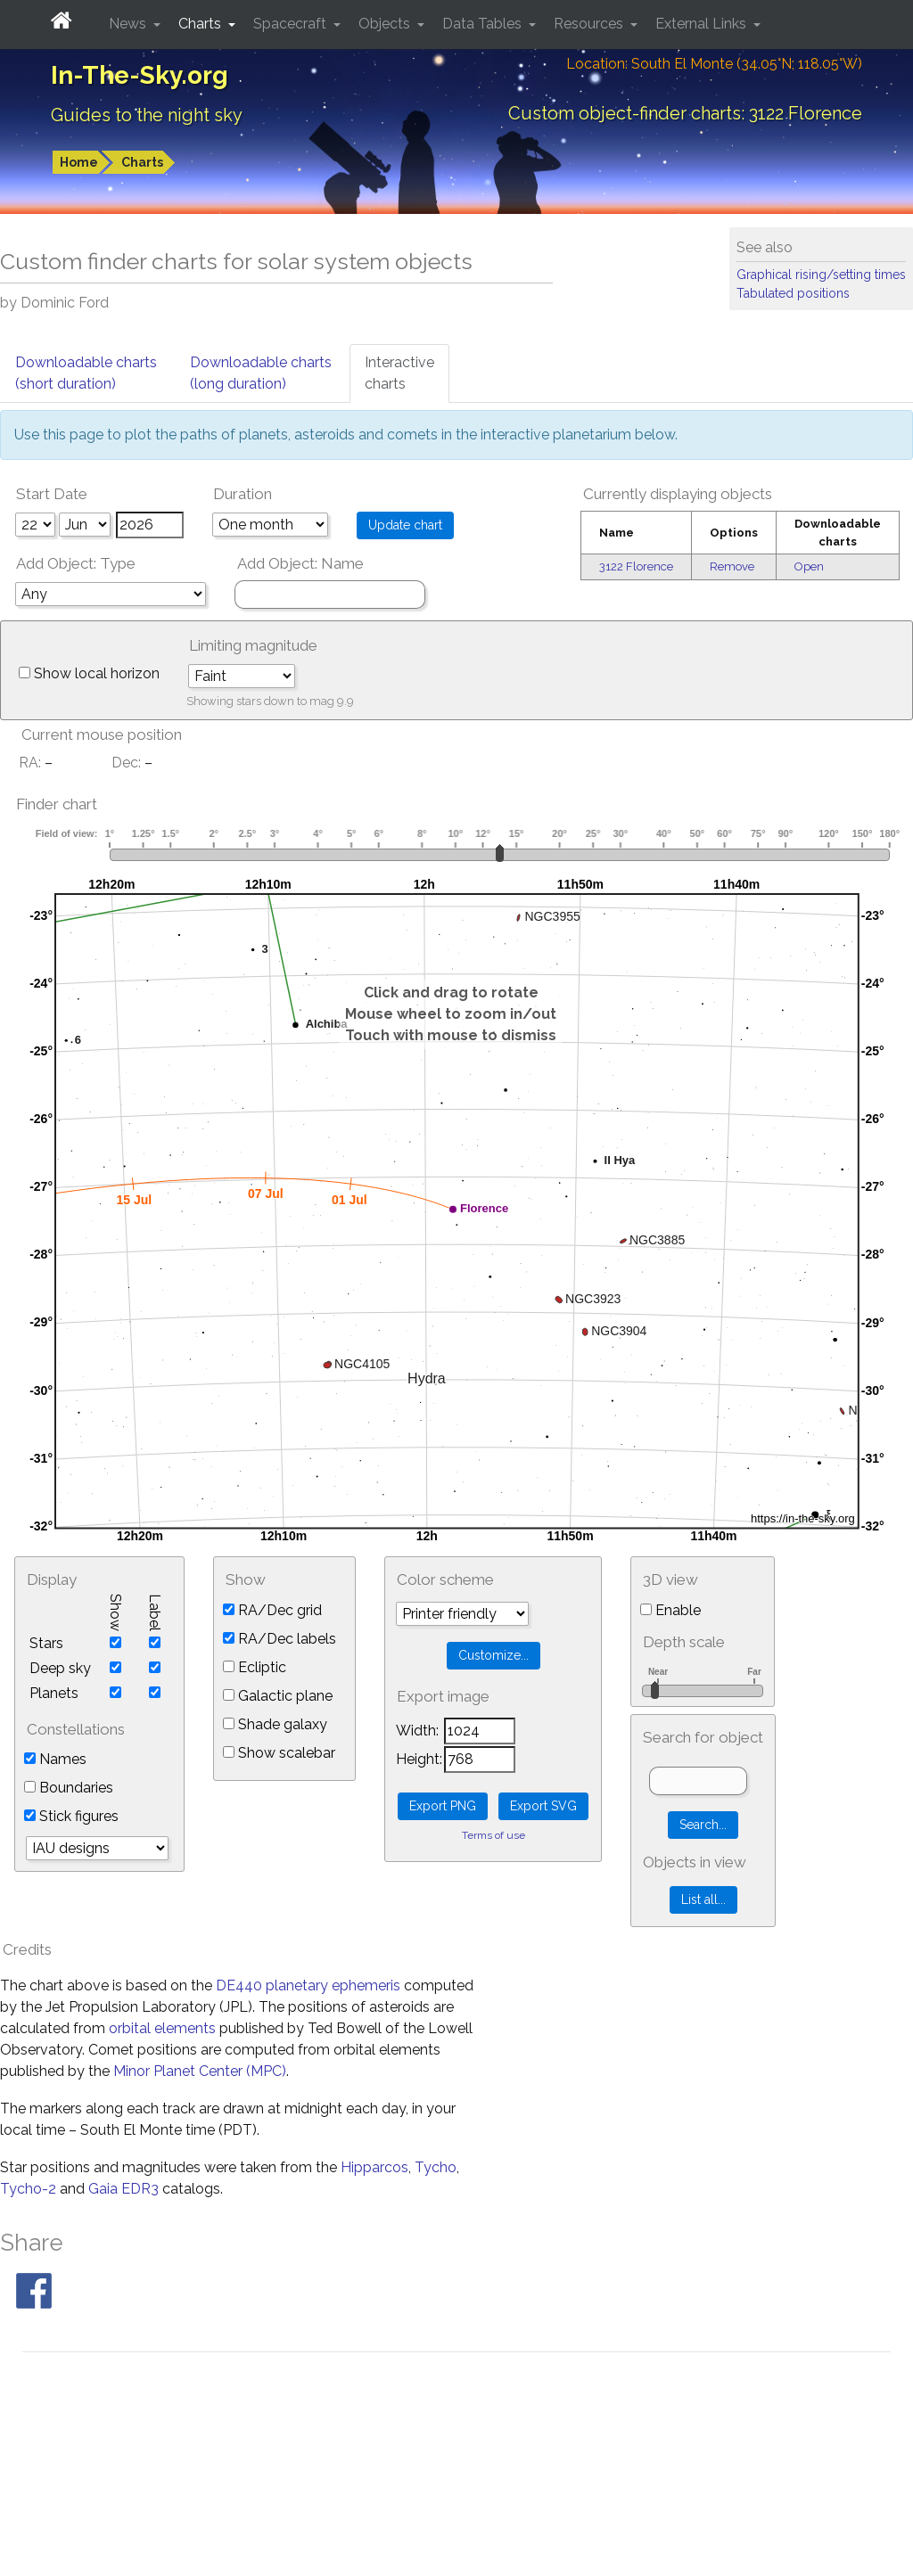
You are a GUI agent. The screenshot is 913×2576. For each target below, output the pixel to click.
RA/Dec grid (272, 1610)
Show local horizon (89, 673)
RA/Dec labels (279, 1638)
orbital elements (162, 2028)
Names (55, 1759)
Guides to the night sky (147, 115)
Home (79, 162)
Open (809, 566)
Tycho (435, 2167)
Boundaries (68, 1787)
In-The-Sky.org (139, 75)
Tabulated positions (793, 293)
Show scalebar (279, 1752)
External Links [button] (702, 23)
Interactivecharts (399, 373)
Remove (732, 566)
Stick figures (71, 1816)
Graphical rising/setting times (821, 274)
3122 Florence (636, 566)
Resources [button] (590, 23)
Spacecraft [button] (291, 23)
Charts (142, 162)
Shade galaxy (275, 1724)
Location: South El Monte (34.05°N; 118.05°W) (714, 63)
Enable (670, 1610)
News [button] (129, 23)
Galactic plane (278, 1695)
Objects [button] (386, 23)
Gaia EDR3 (123, 2188)
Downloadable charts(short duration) (86, 373)
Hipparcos (374, 2167)
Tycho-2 (28, 2188)
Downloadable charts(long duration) (261, 373)
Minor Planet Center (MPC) (199, 2071)
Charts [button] (201, 23)
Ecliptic (254, 1667)
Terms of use (493, 1835)
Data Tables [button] (483, 23)
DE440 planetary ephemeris (308, 1985)
